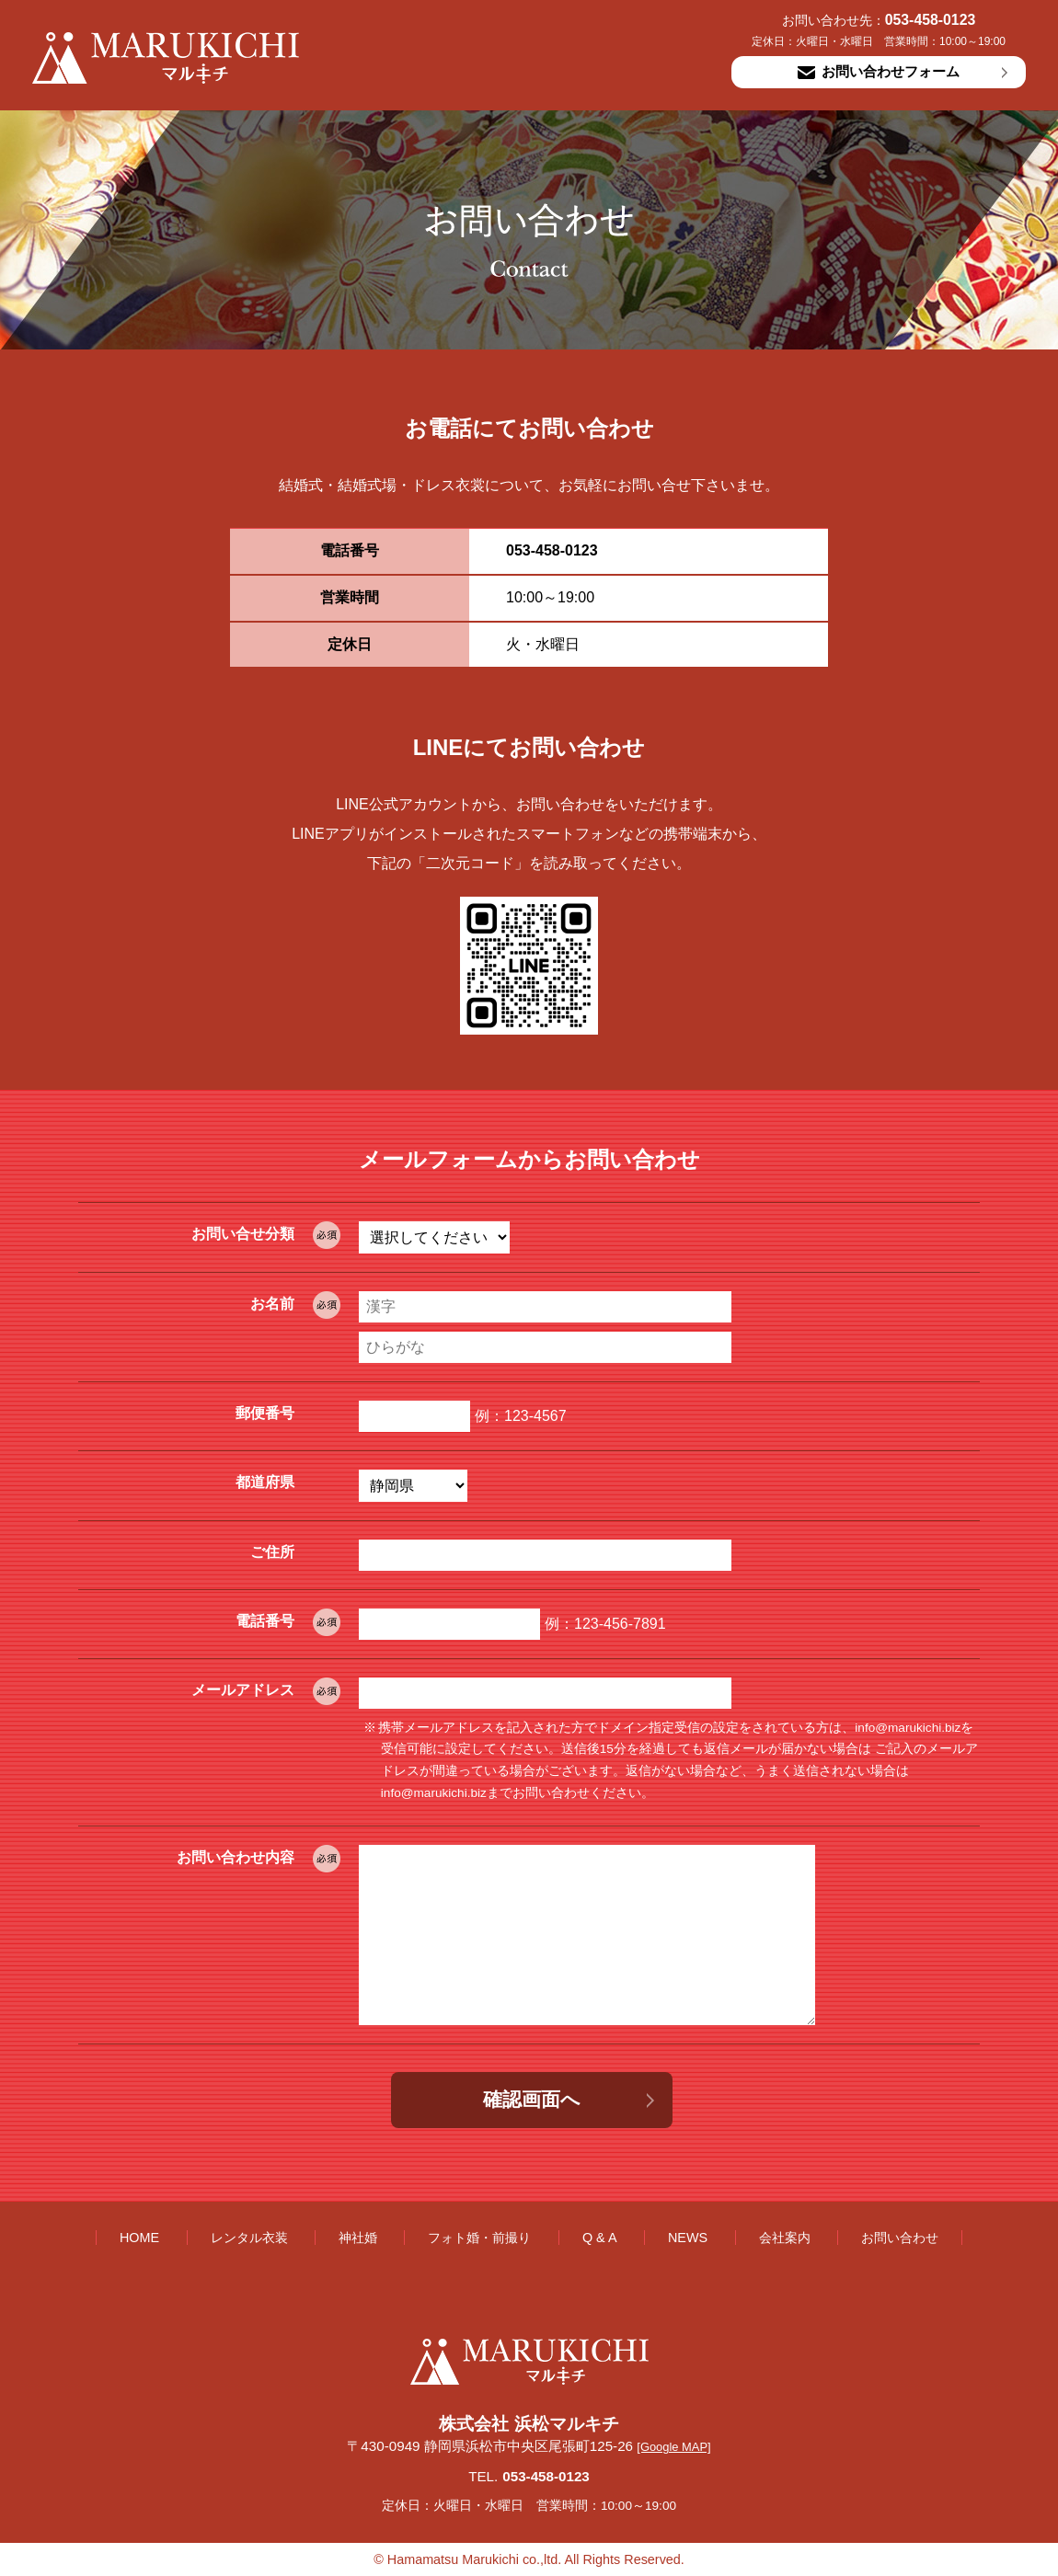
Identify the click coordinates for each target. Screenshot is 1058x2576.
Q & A (599, 2237)
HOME (139, 2237)
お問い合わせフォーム (879, 71)
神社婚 (358, 2237)
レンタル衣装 (249, 2237)
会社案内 (785, 2237)
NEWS (687, 2237)
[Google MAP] (673, 2447)
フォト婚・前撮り (479, 2237)
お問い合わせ (899, 2237)
